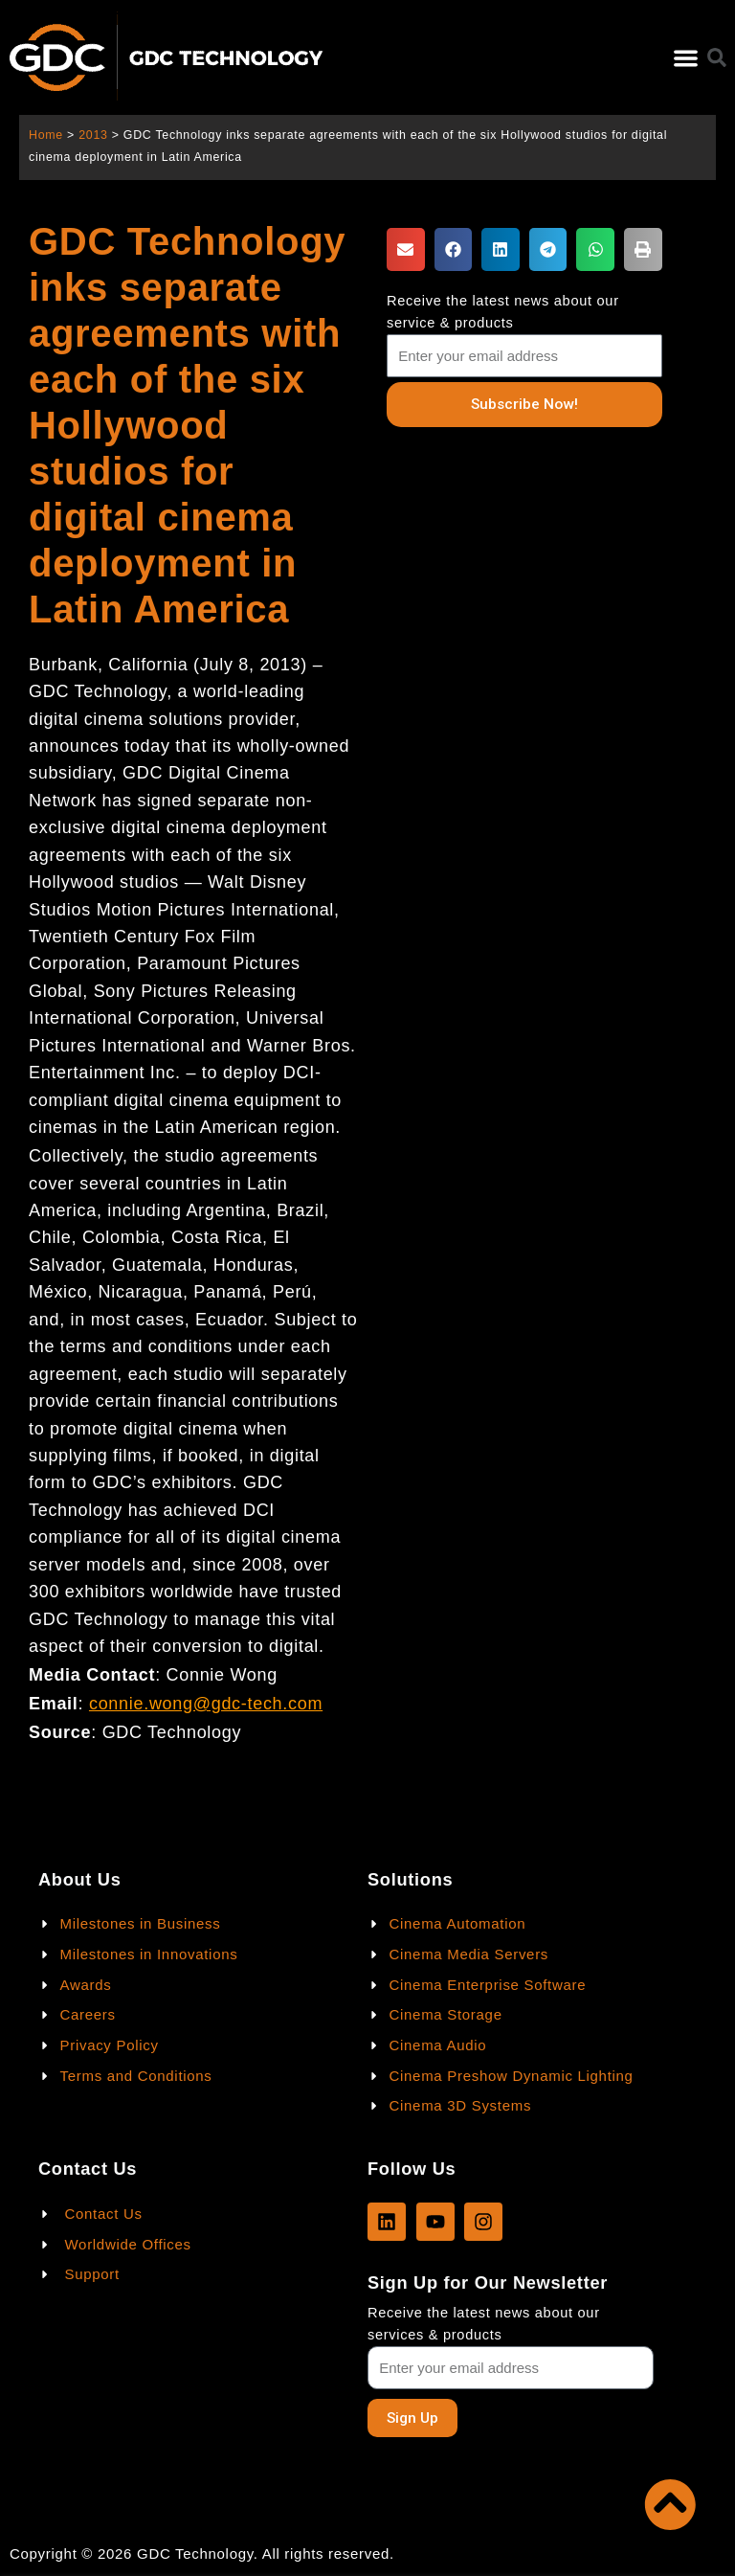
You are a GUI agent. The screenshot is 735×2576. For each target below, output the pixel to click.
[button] (685, 58)
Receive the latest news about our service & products (503, 311)
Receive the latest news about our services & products (484, 2323)
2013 (92, 135)
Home (46, 135)
